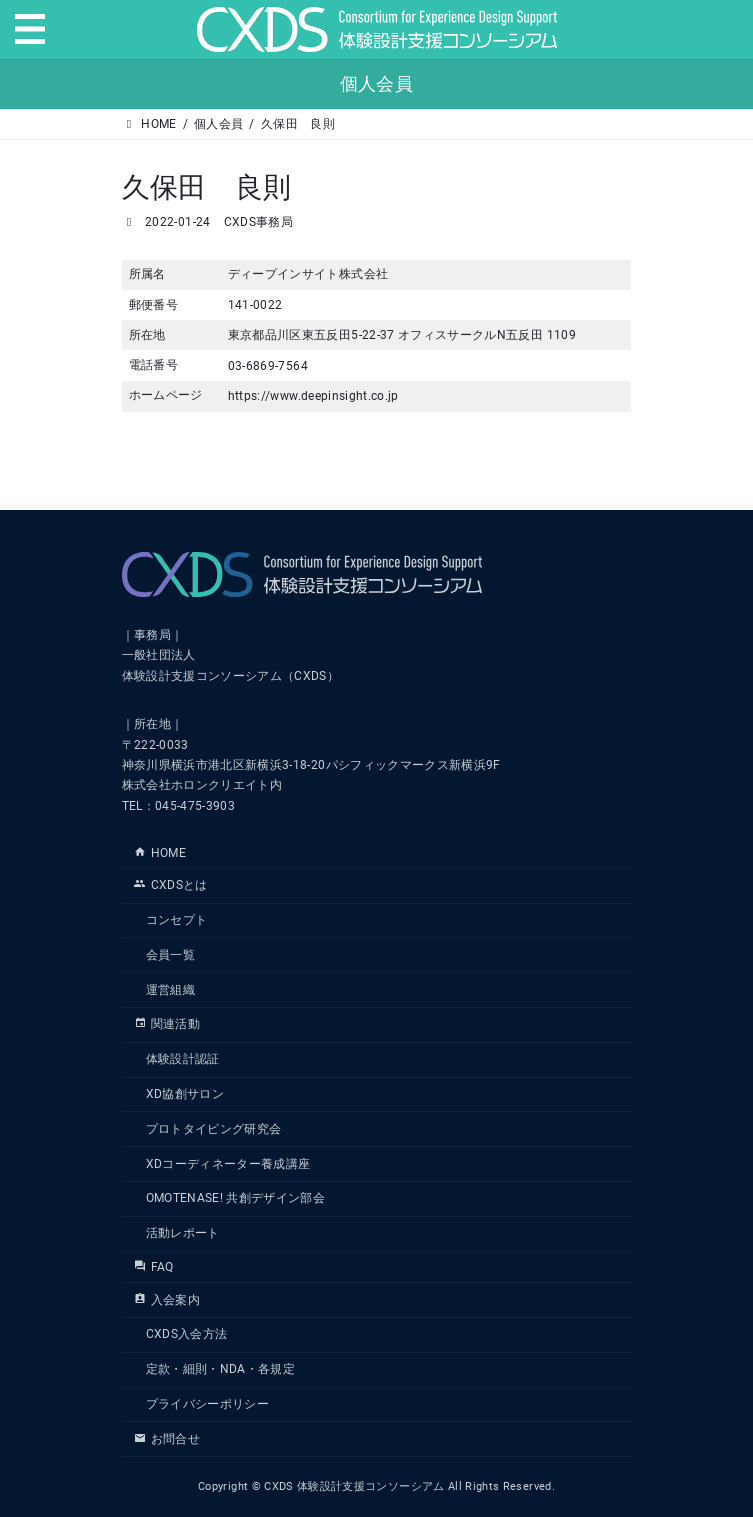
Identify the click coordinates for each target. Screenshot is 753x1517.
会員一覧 (170, 955)
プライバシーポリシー (208, 1404)
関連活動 (167, 1025)
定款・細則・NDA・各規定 (221, 1370)
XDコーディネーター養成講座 (228, 1164)
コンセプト (177, 921)
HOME (160, 853)
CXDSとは (171, 886)
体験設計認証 (183, 1060)
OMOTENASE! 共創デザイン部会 (236, 1199)
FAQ (154, 1267)
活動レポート (183, 1234)
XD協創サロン (185, 1094)
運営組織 (170, 990)
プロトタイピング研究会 (214, 1129)
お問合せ (167, 1439)
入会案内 (167, 1300)
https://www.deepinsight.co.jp (313, 396)
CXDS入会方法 (187, 1335)
